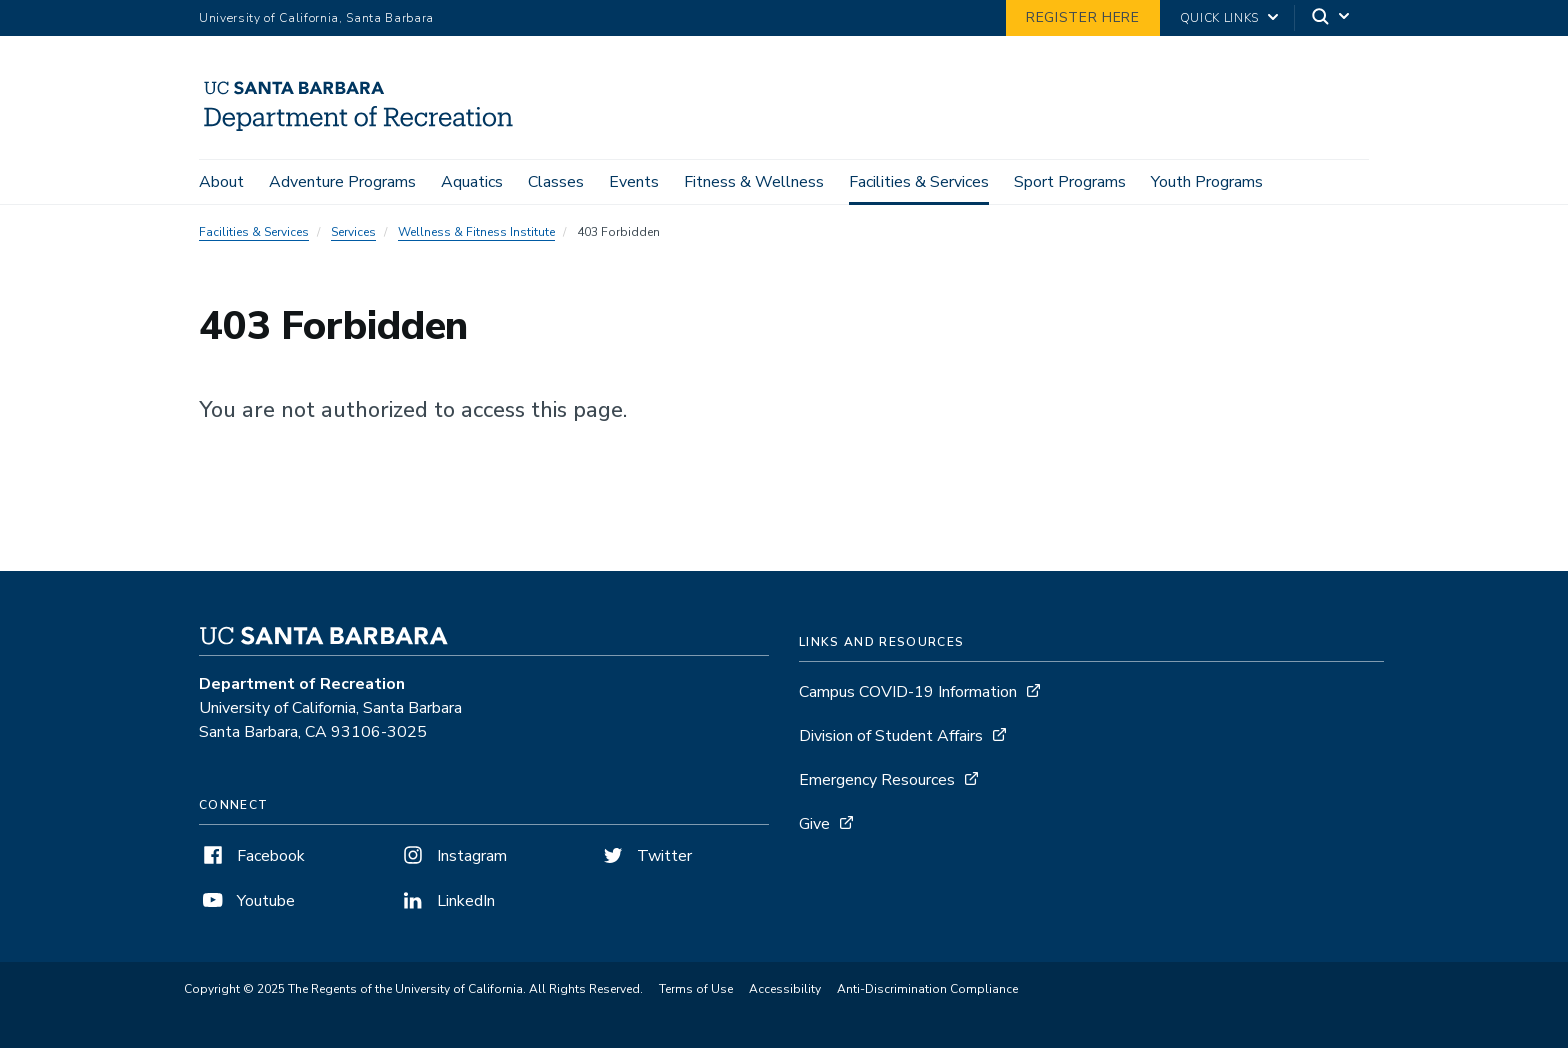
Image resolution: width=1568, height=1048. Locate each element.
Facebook (252, 856)
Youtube (247, 901)
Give (814, 824)
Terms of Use (696, 989)
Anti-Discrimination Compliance (927, 989)
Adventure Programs (342, 182)
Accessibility (785, 989)
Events (634, 182)
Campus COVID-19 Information (908, 692)
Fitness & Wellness (754, 182)
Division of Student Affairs (891, 736)
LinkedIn (447, 901)
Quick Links (1219, 18)
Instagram (453, 856)
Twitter (645, 856)
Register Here (1083, 17)
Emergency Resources (877, 780)
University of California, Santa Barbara (316, 18)
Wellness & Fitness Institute (476, 232)
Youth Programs (1207, 182)
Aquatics (472, 182)
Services (353, 232)
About (221, 182)
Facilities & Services (919, 182)
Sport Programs (1070, 182)
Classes (556, 182)
